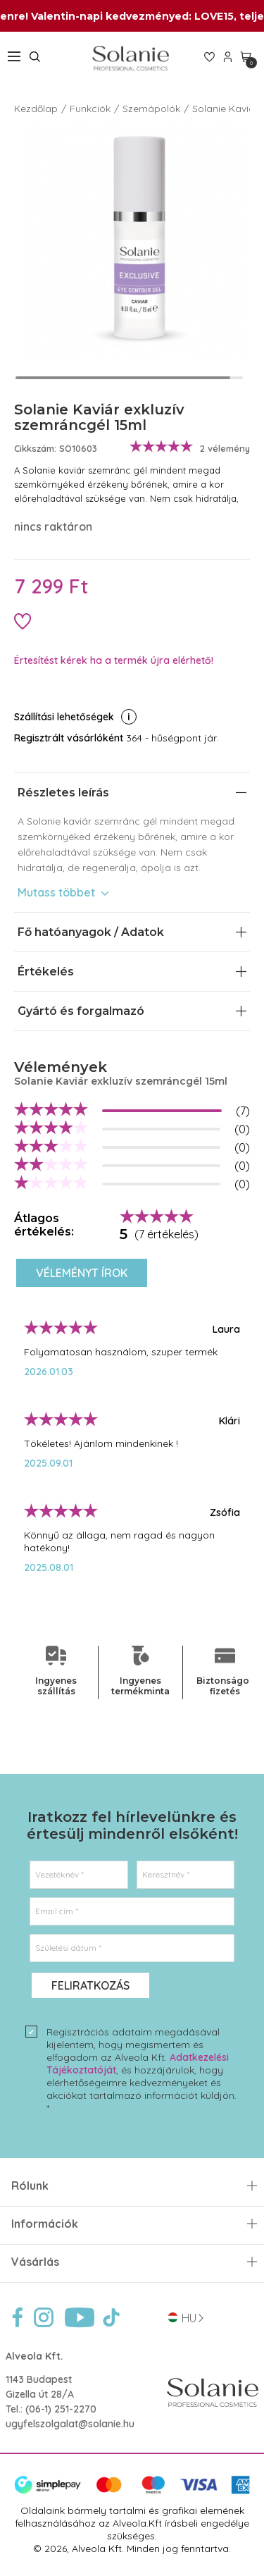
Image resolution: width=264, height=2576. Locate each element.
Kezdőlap (36, 108)
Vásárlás (35, 2262)
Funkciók (90, 108)
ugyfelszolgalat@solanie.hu (70, 2423)
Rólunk (30, 2186)
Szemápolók (151, 108)
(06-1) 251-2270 (60, 2409)
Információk (44, 2224)
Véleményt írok (81, 1273)
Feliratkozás (90, 1985)
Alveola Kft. (34, 2356)
